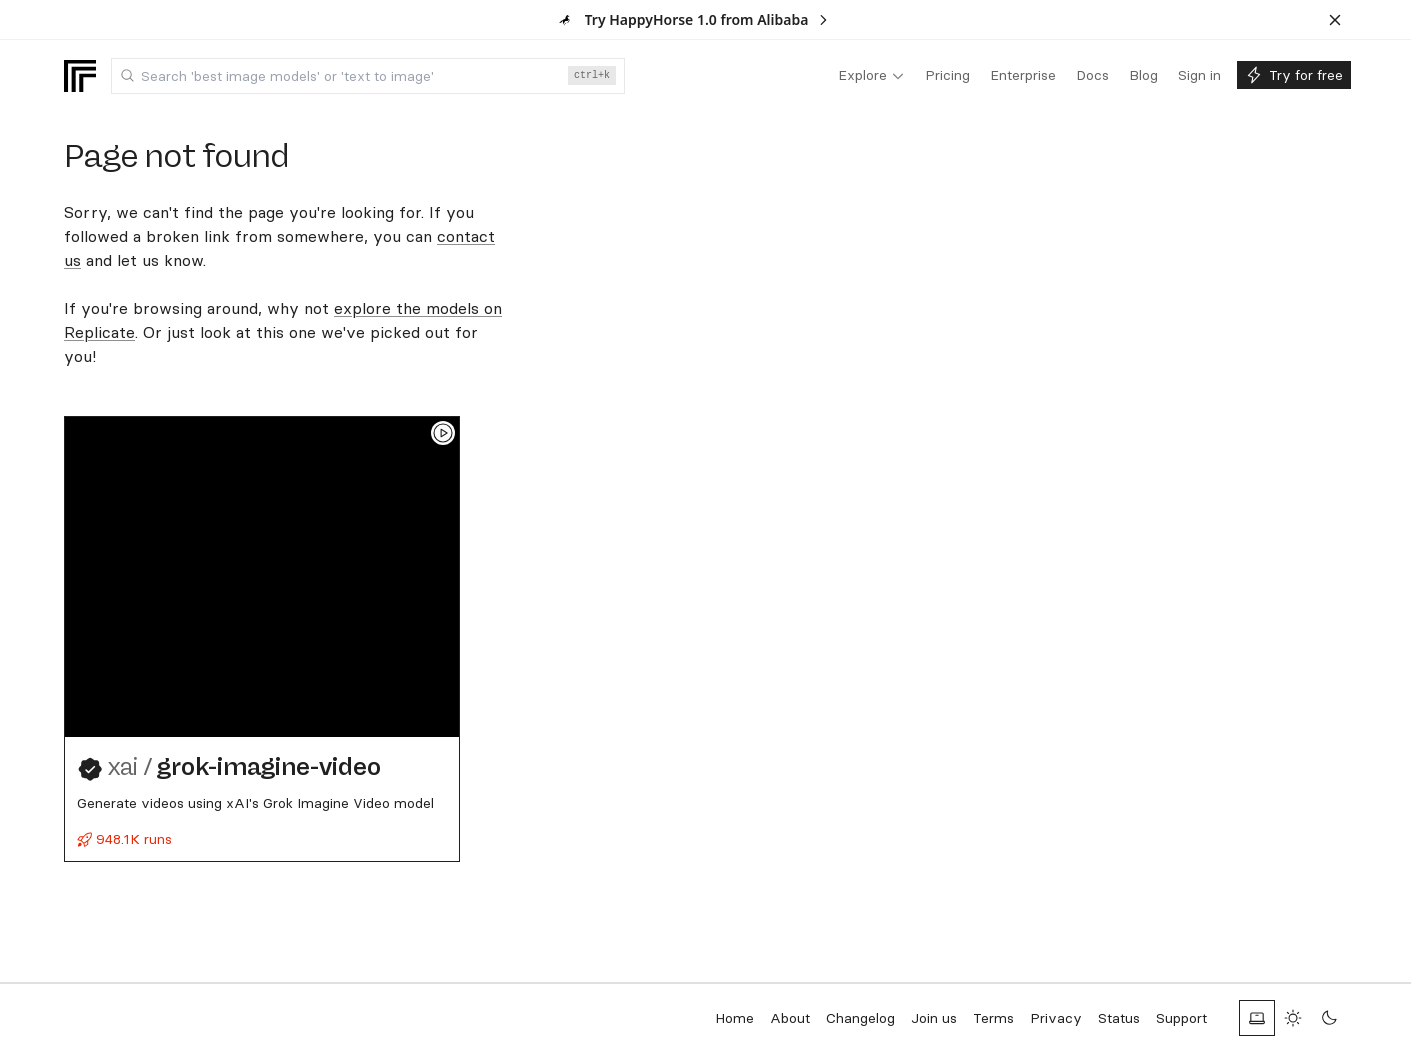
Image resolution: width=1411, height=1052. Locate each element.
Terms (993, 1018)
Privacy (1056, 1018)
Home (734, 1018)
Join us (934, 1018)
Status (1119, 1018)
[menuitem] (871, 76)
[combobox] (368, 76)
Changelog (860, 1018)
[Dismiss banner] (1335, 20)
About (790, 1018)
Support (1181, 1018)
